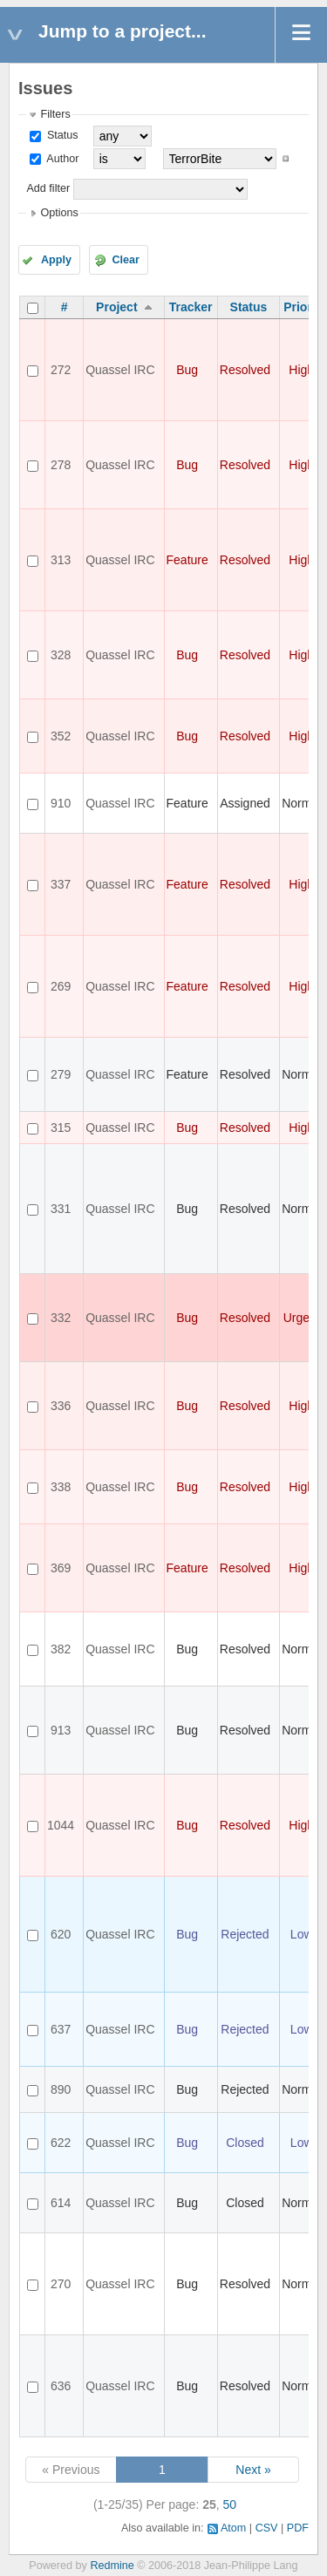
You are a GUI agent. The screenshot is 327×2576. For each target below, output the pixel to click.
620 (61, 1934)
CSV (266, 2528)
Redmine (111, 2565)
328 (61, 655)
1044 (60, 1825)
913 (61, 1730)
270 (61, 2284)
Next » (252, 2470)
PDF (298, 2528)
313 (61, 560)
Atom (233, 2528)
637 (61, 2029)
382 (61, 1649)
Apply (56, 260)
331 (61, 1209)
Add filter (48, 188)
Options (59, 213)
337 (61, 884)
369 (61, 1568)
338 (61, 1487)
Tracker (191, 307)
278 (61, 465)
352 (61, 736)
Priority (304, 307)
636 (61, 2386)
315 (61, 1128)
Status (61, 135)
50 (230, 2504)
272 (61, 370)
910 (61, 803)
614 (61, 2203)
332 (61, 1318)
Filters (55, 114)
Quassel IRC (119, 370)
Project (116, 307)
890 (61, 2089)
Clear (126, 260)
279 (61, 1074)
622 (61, 2143)
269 (61, 986)
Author (61, 159)
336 (61, 1406)
